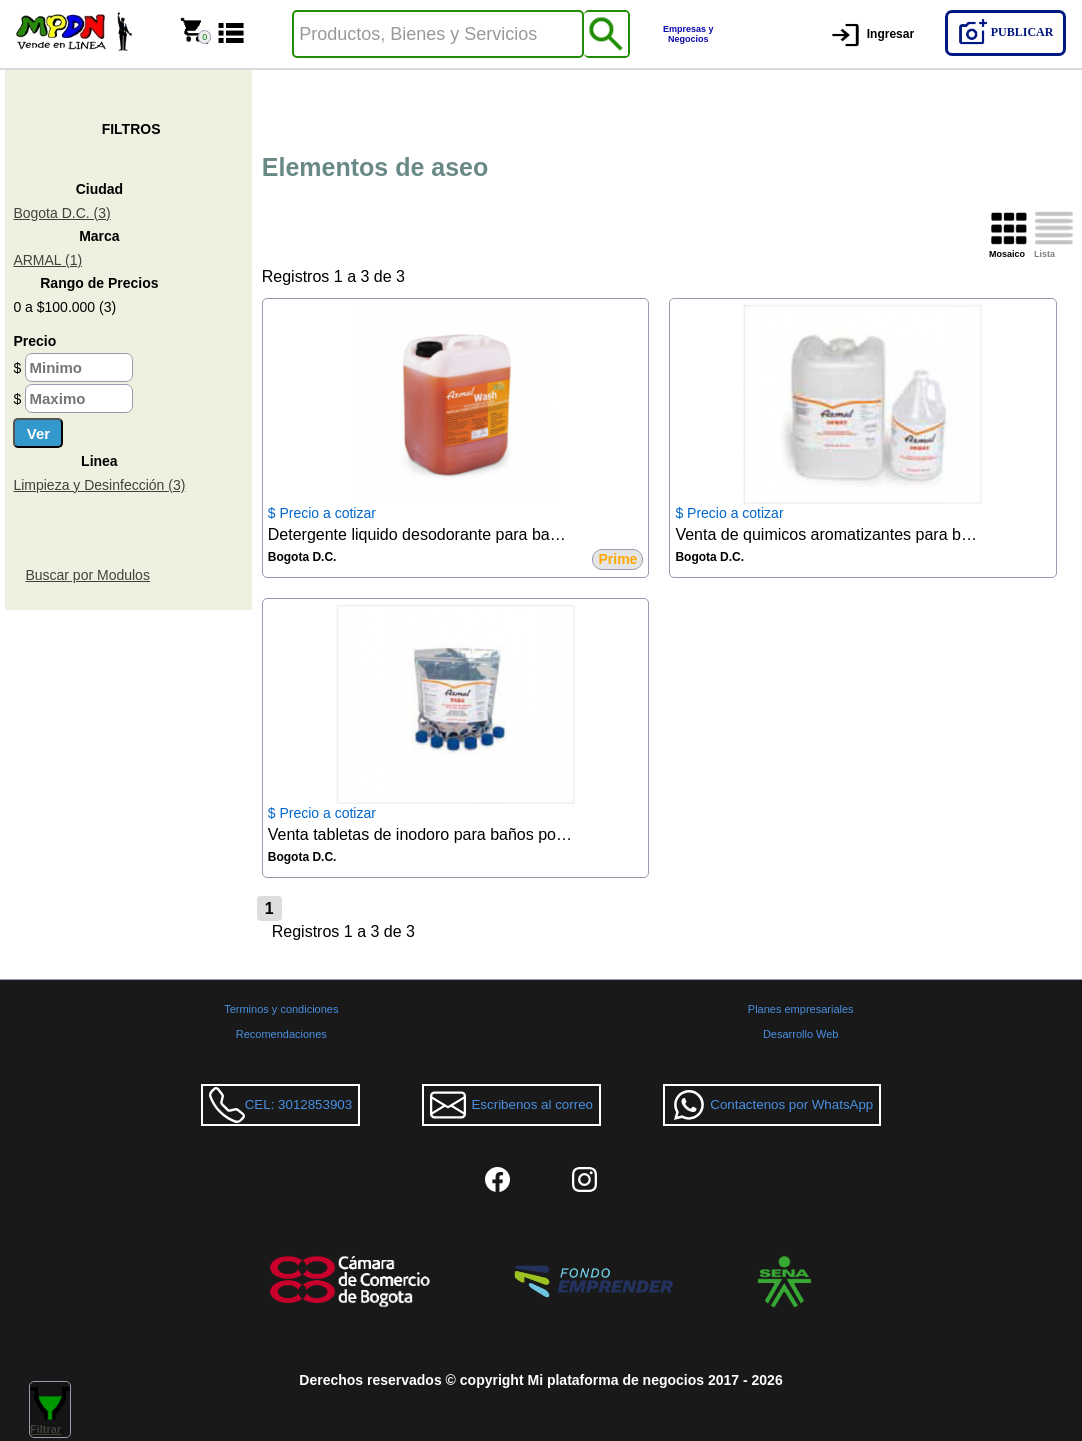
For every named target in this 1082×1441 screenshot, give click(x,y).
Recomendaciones (281, 1034)
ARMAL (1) (47, 260)
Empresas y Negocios (688, 34)
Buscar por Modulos (87, 575)
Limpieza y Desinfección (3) (99, 485)
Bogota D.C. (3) (61, 213)
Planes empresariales (801, 1009)
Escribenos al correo (511, 1105)
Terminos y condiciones (281, 1009)
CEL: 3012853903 (280, 1105)
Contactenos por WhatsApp (772, 1105)
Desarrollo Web (801, 1034)
